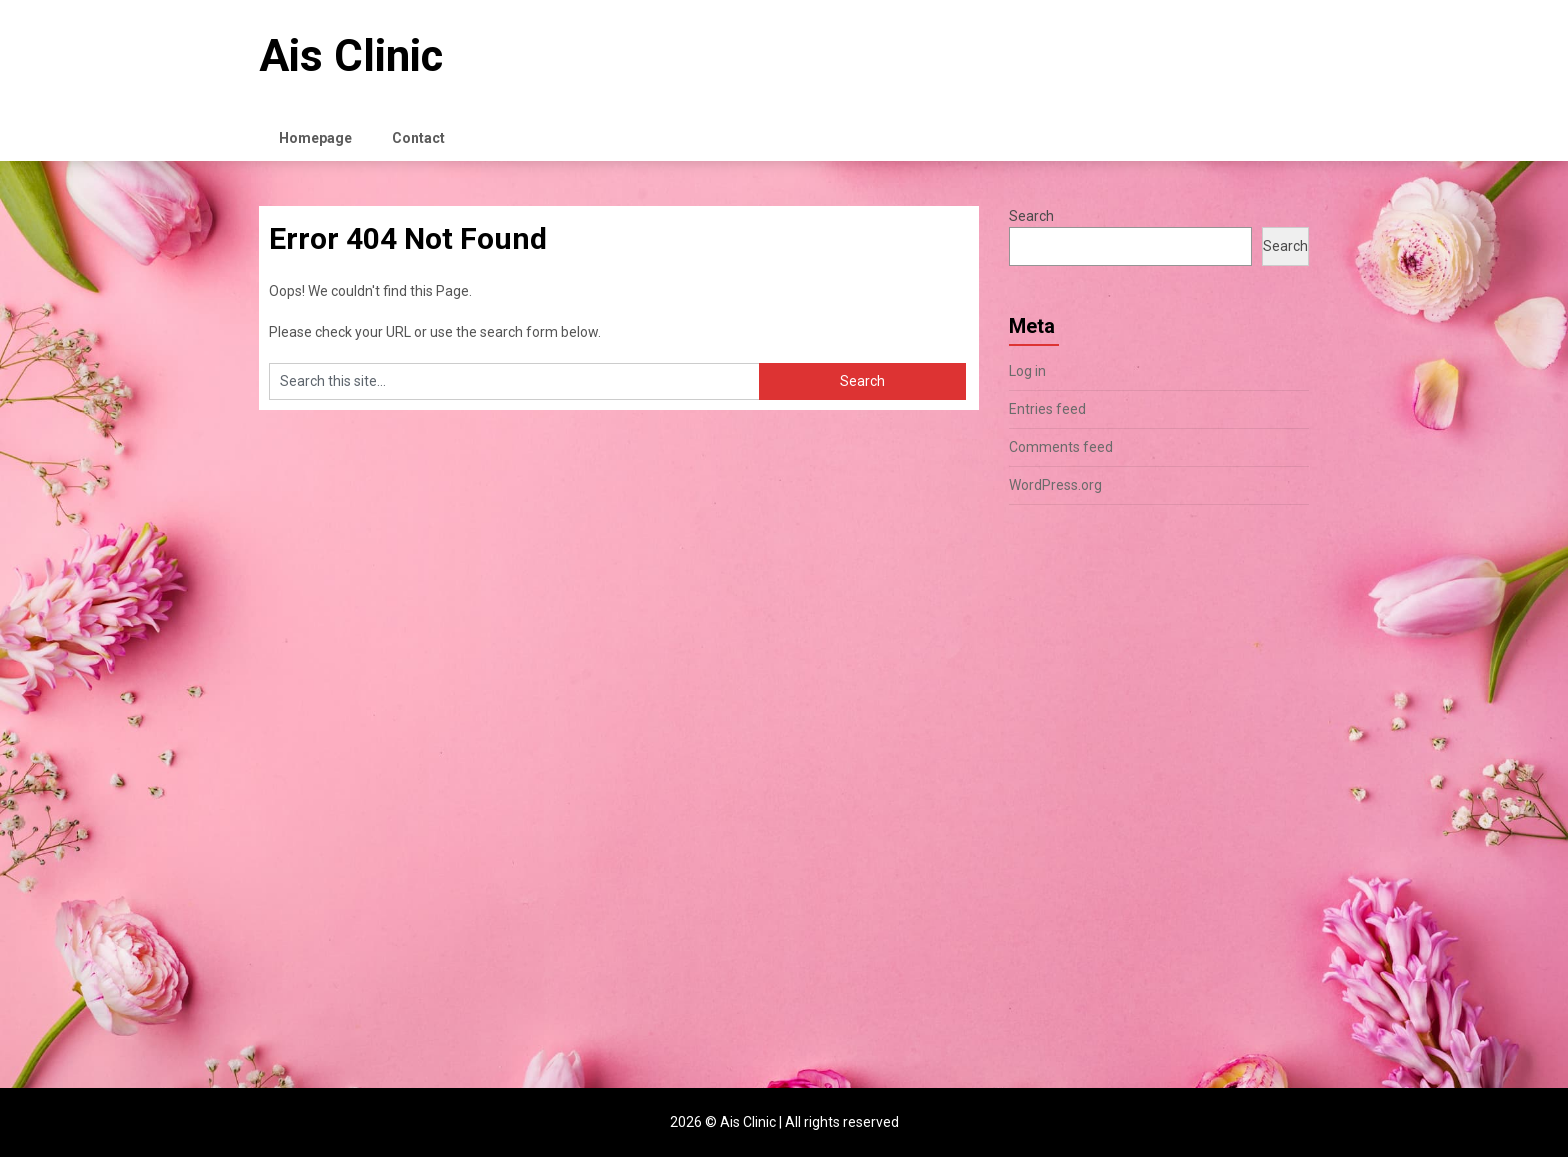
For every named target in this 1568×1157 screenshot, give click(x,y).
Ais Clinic (351, 56)
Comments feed (1061, 447)
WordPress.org (1055, 485)
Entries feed (1047, 409)
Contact (418, 138)
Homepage (315, 138)
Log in (1027, 371)
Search (1031, 216)
